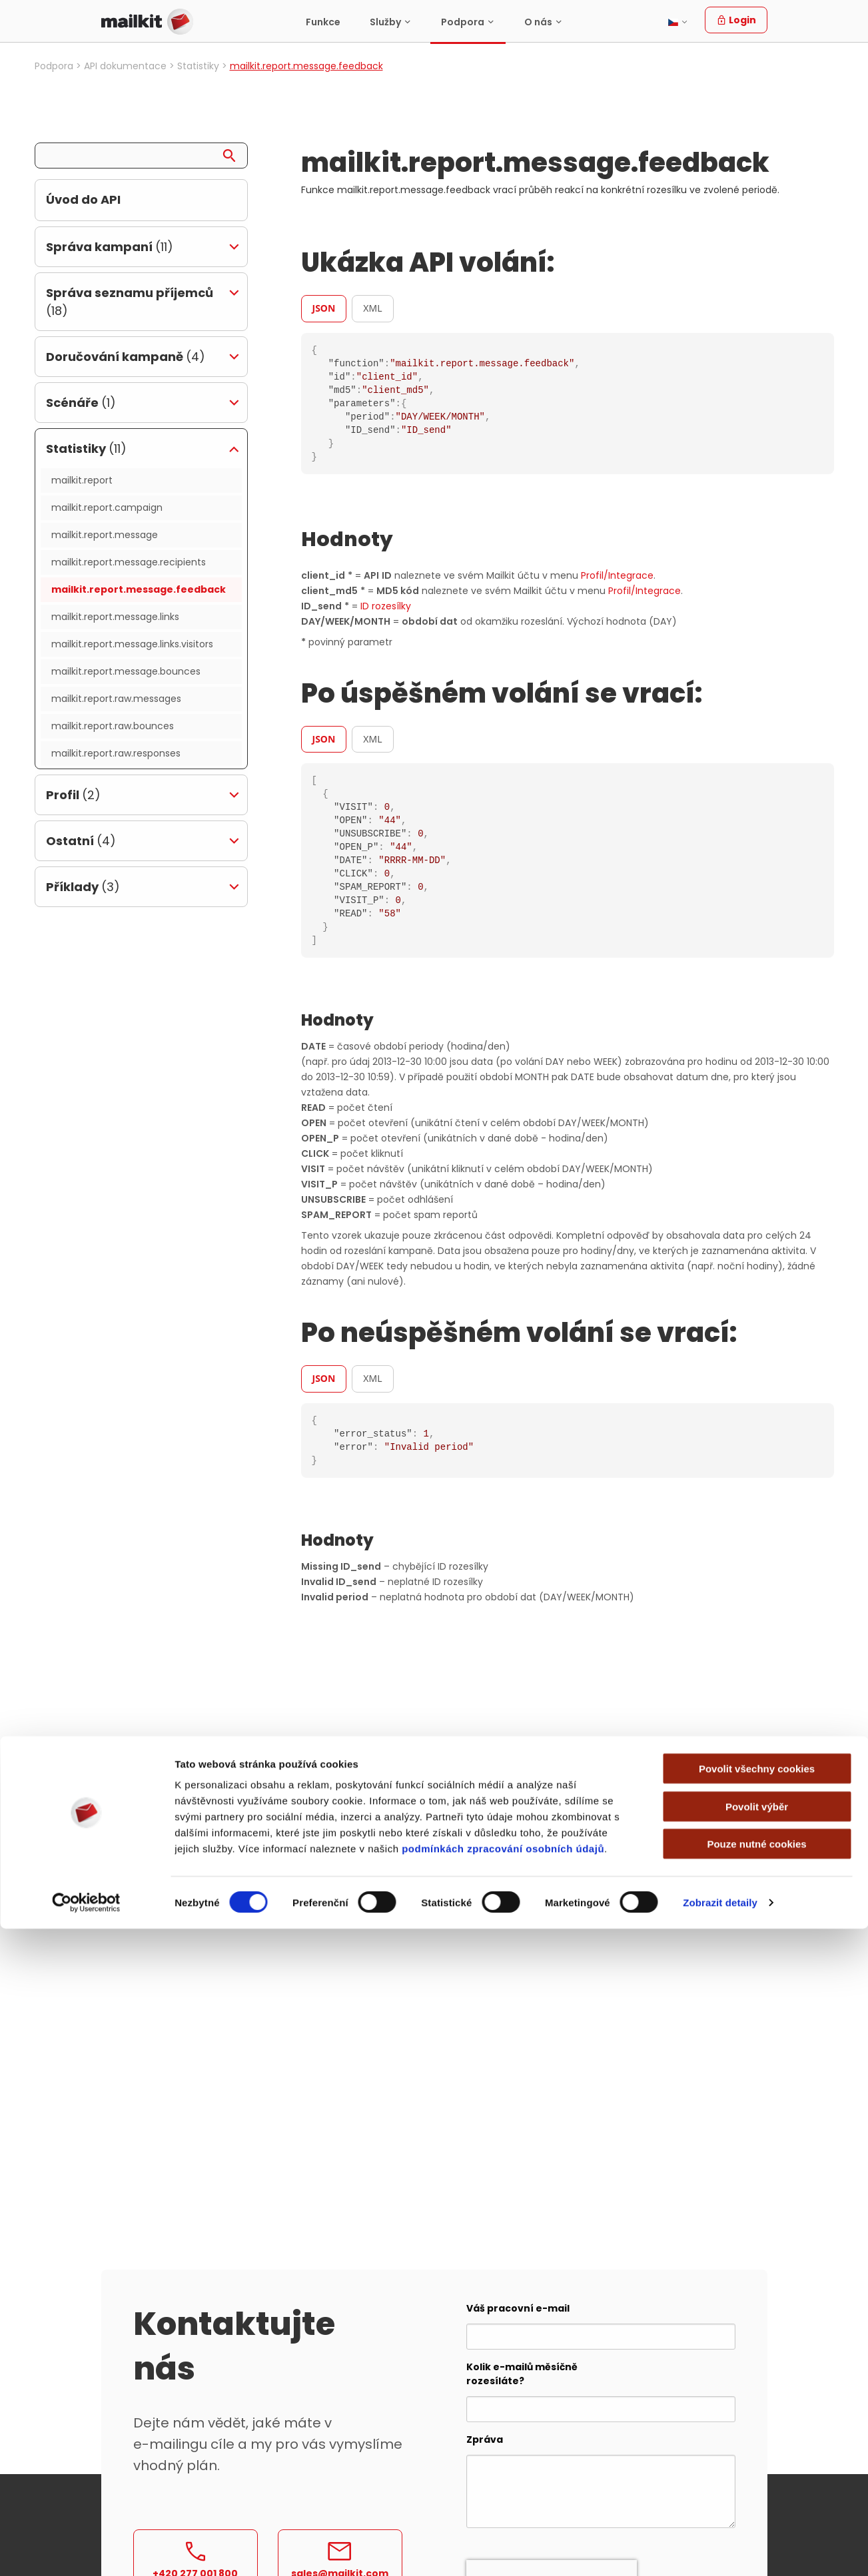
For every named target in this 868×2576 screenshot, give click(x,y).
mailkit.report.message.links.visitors (132, 644)
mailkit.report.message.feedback (138, 589)
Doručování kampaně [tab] (125, 356)
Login (736, 20)
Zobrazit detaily (720, 2549)
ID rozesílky (385, 606)
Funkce (323, 22)
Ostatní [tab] (81, 840)
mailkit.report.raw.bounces (112, 726)
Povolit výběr (756, 2453)
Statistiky (198, 66)
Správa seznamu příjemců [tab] (129, 301)
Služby (385, 22)
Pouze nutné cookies (756, 2491)
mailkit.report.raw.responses (116, 753)
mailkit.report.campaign (107, 507)
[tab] (326, 308)
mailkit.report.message (104, 534)
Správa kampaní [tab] (109, 246)
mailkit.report (82, 480)
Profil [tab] (73, 795)
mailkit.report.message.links (115, 616)
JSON (324, 308)
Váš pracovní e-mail (518, 2308)
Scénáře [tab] (81, 402)
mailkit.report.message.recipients (128, 562)
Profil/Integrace (617, 575)
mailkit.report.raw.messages (116, 698)
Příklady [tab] (83, 886)
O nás (538, 22)
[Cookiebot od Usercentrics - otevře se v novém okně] (86, 2550)
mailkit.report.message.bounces (126, 671)
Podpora (462, 22)
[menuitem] (323, 21)
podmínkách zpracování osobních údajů (503, 2495)
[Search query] (141, 155)
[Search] (234, 153)
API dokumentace (125, 66)
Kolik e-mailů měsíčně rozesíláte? (522, 2374)
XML (372, 308)
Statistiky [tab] (86, 448)
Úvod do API (83, 199)
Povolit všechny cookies (757, 2415)
